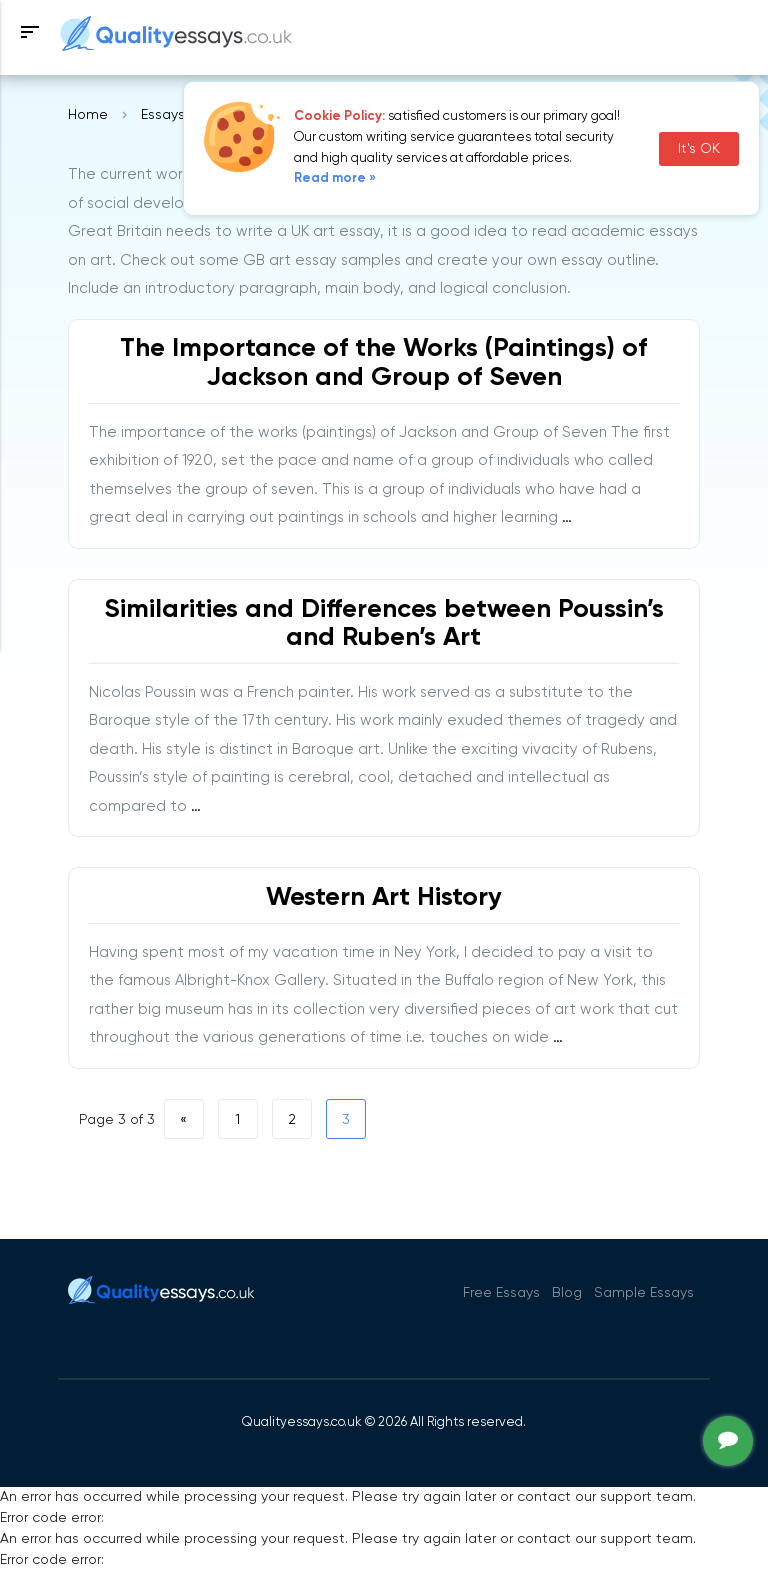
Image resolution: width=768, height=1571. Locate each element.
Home (88, 115)
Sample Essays (644, 1293)
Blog (567, 1293)
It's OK (699, 149)
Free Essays (501, 1293)
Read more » (335, 178)
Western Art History (384, 898)
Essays (163, 115)
